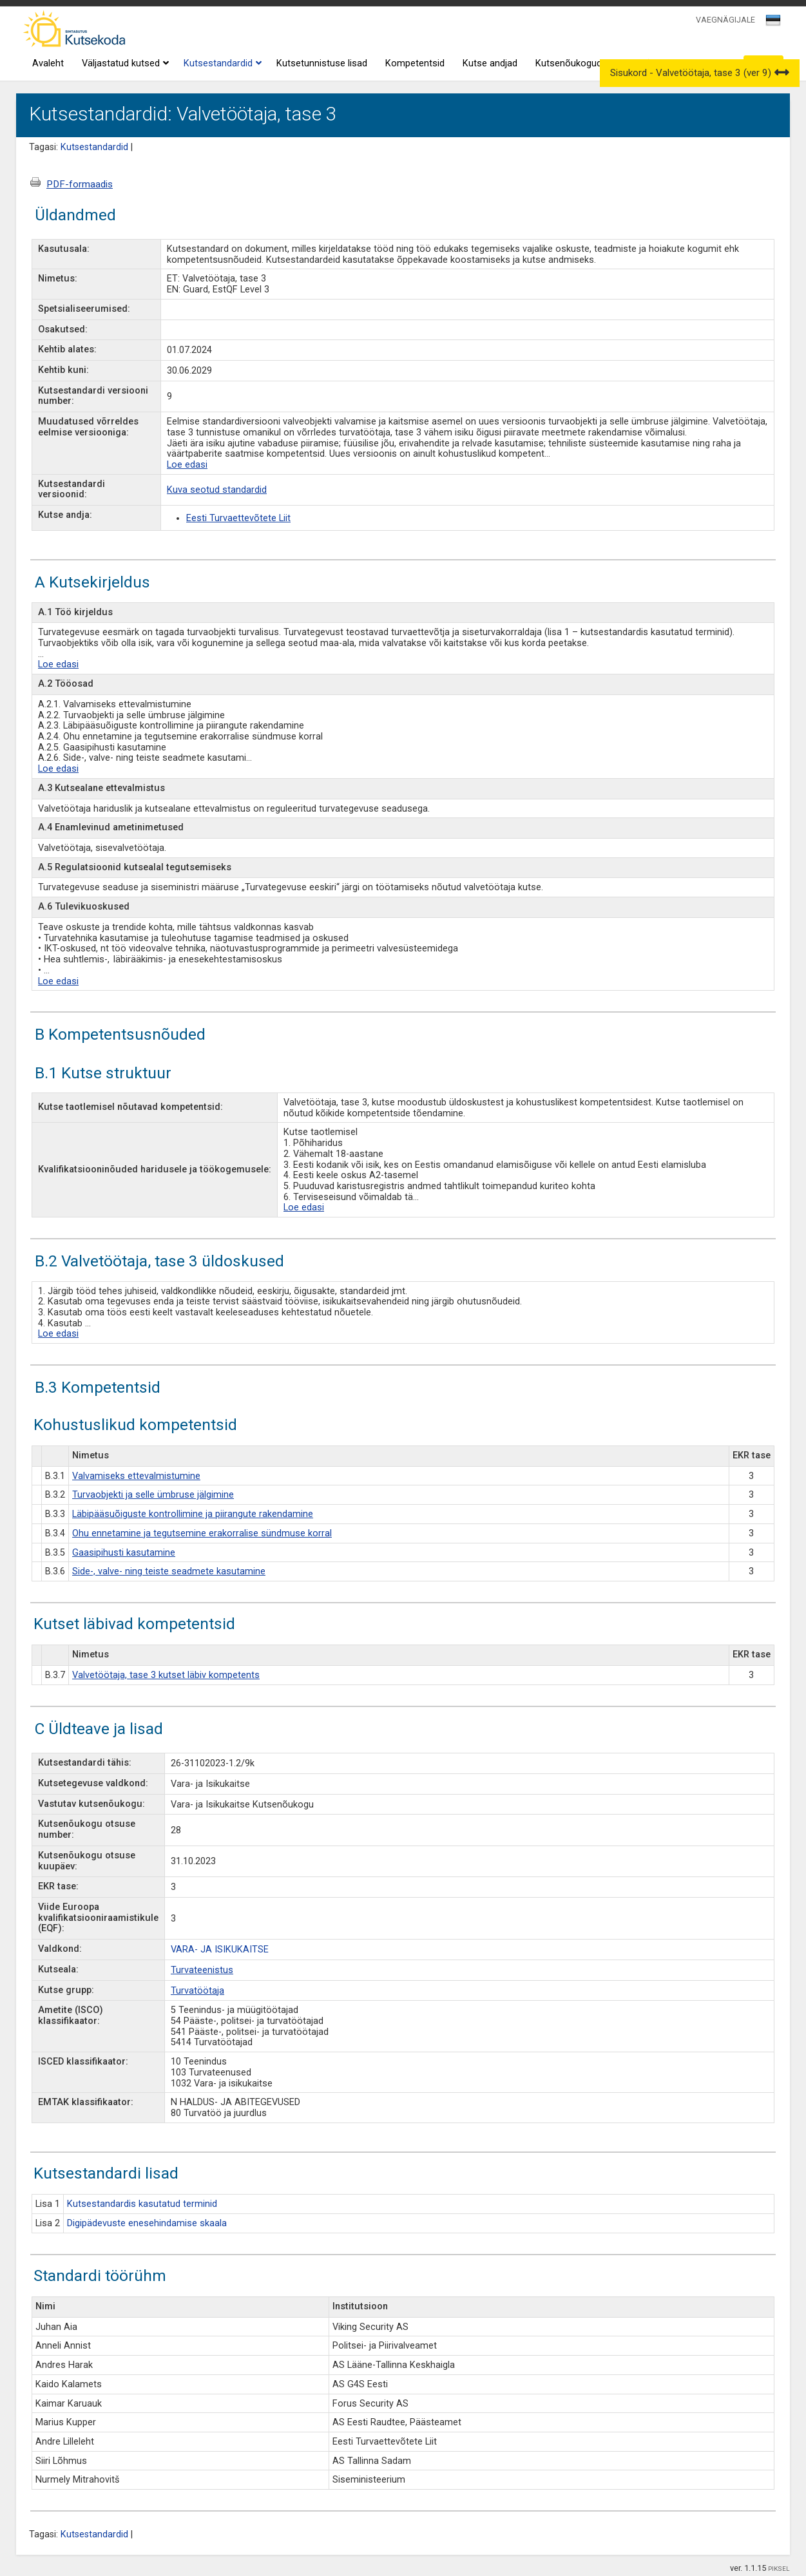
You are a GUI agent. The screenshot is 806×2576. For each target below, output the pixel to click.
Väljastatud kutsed (124, 63)
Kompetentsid (415, 63)
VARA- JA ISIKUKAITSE (220, 1949)
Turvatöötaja (197, 1990)
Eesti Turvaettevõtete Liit (238, 518)
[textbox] (771, 22)
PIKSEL (779, 2568)
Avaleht (48, 63)
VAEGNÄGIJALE (725, 19)
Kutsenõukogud (568, 63)
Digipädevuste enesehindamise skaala (147, 2223)
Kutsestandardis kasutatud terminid (142, 2204)
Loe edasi (187, 464)
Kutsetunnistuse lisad (321, 63)
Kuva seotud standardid (217, 489)
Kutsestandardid (221, 63)
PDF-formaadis (79, 184)
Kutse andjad (490, 63)
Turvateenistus (202, 1970)
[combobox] (774, 24)
